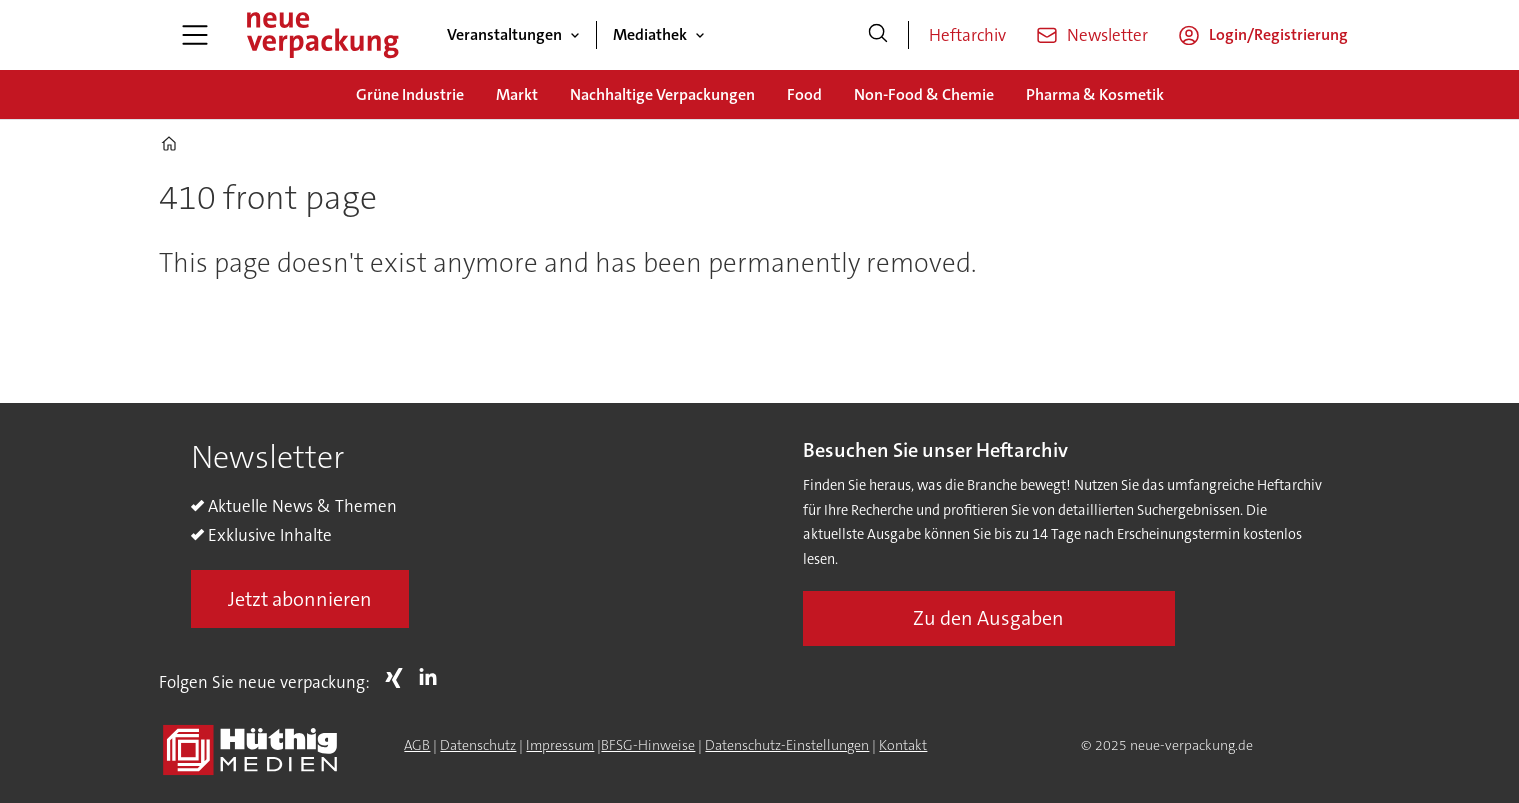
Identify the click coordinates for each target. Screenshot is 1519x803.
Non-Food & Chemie (924, 94)
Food (804, 94)
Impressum (560, 745)
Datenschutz (478, 745)
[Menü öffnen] (195, 35)
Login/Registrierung (1278, 34)
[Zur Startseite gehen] (322, 35)
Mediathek (650, 34)
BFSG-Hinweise (648, 745)
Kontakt (903, 745)
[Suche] (878, 35)
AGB (417, 745)
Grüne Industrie (410, 94)
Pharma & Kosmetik (1095, 94)
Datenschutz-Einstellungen (787, 745)
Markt (517, 94)
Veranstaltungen (504, 34)
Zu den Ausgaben (988, 618)
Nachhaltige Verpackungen (662, 94)
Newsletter (1107, 35)
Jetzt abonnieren (300, 599)
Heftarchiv (967, 35)
